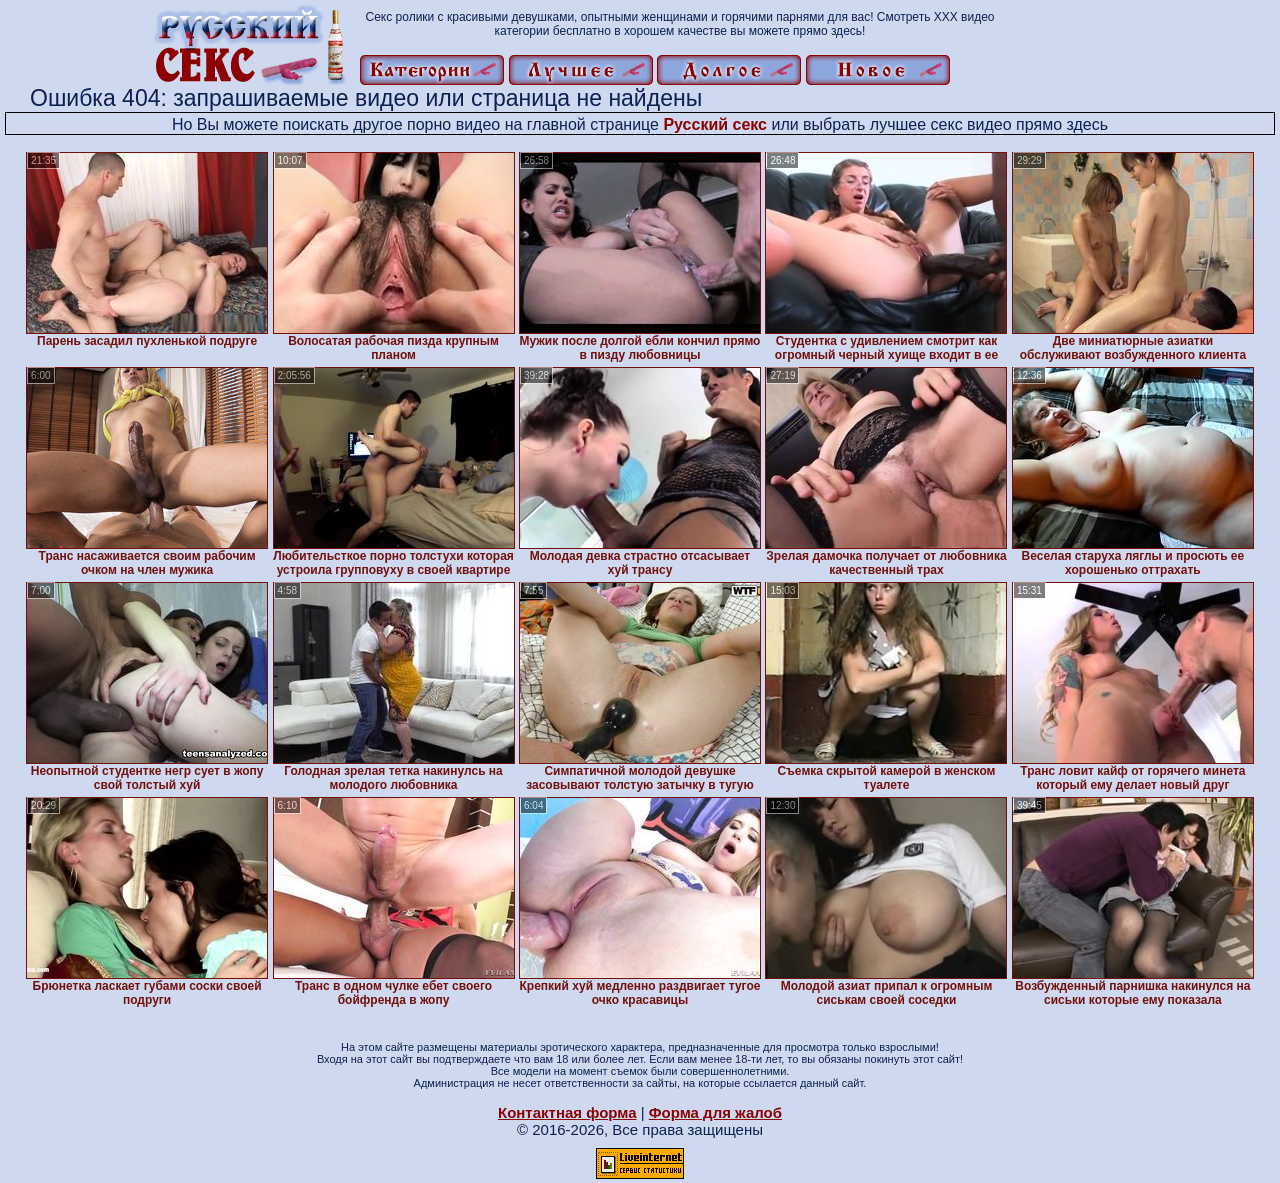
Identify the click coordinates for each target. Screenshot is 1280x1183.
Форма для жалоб (715, 1112)
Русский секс (715, 124)
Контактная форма (567, 1112)
